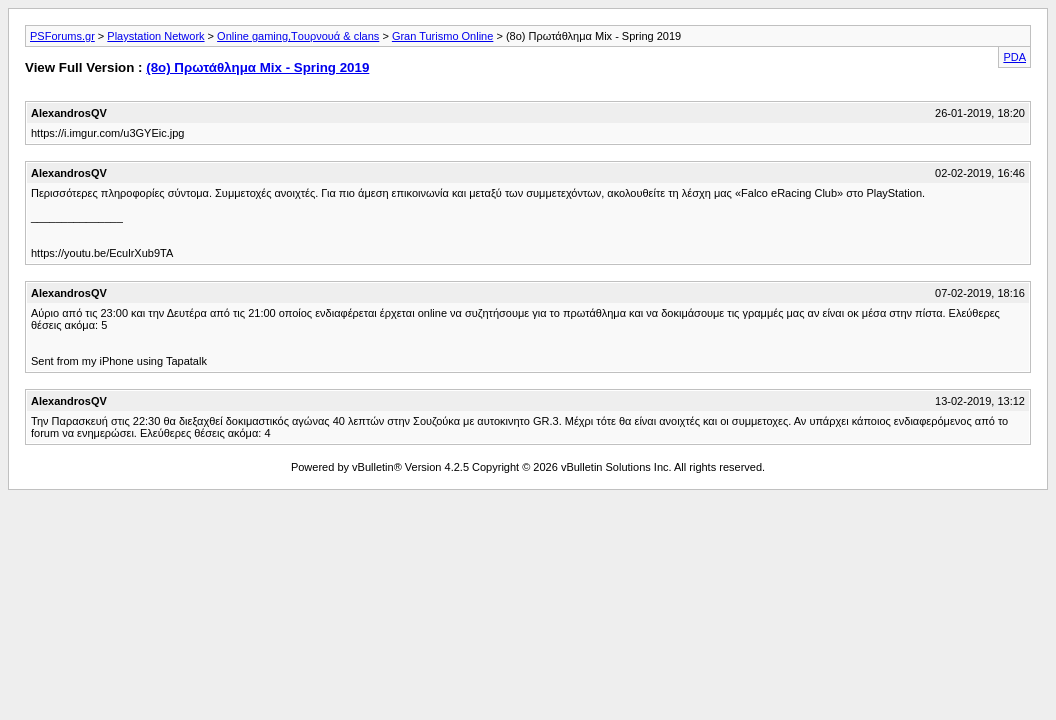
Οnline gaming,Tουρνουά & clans (298, 36)
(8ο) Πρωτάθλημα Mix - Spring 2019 (257, 67)
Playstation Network (155, 36)
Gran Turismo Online (442, 36)
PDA (1014, 57)
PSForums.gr (62, 36)
